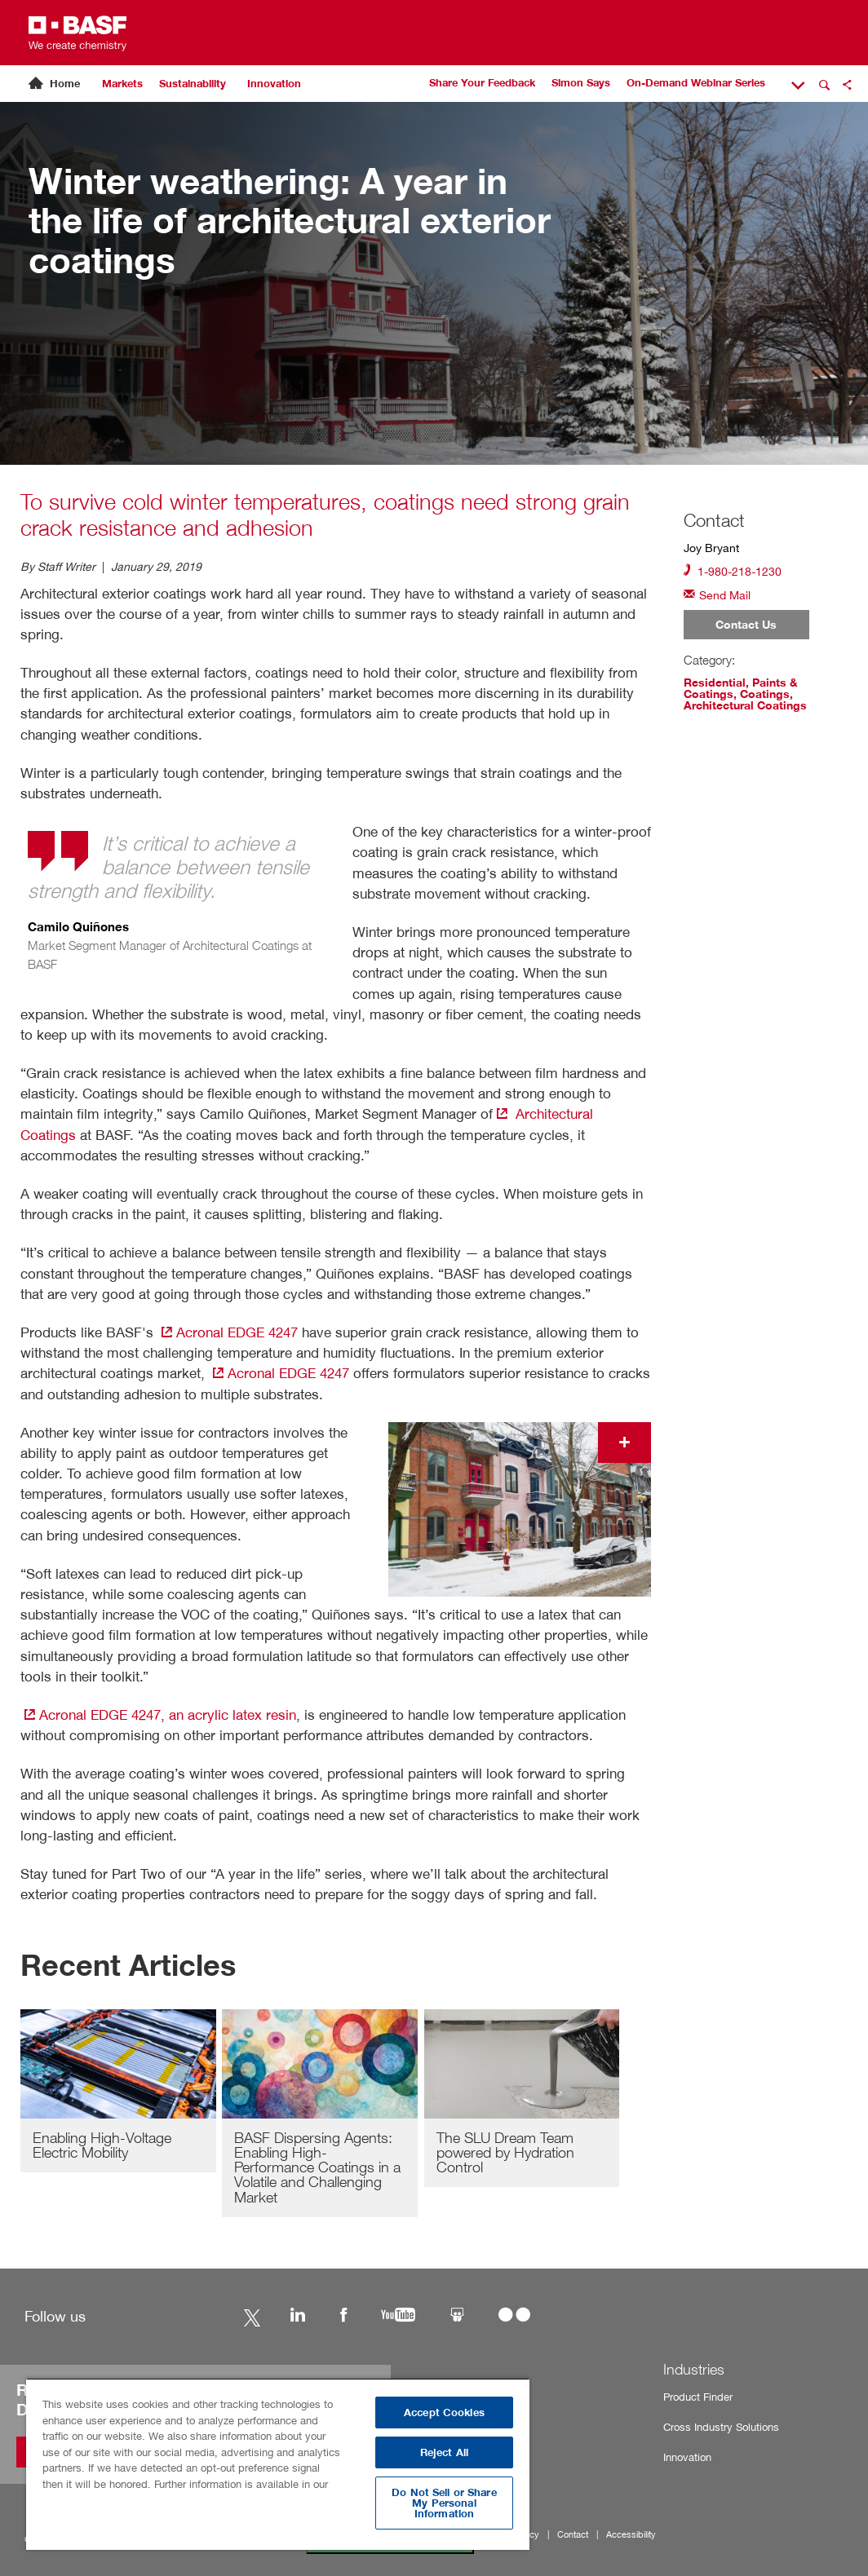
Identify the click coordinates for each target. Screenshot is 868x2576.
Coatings (765, 694)
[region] (277, 2464)
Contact (572, 2534)
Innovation (274, 84)
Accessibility (631, 2534)
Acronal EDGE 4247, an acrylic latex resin (158, 1714)
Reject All (444, 2452)
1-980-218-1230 (733, 570)
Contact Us (746, 624)
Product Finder (698, 2396)
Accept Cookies (444, 2412)
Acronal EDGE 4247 (227, 1332)
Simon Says (580, 82)
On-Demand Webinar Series (696, 82)
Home (65, 84)
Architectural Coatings (745, 705)
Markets (122, 84)
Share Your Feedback (482, 82)
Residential (715, 682)
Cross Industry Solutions (721, 2426)
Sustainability (192, 84)
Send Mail (717, 594)
